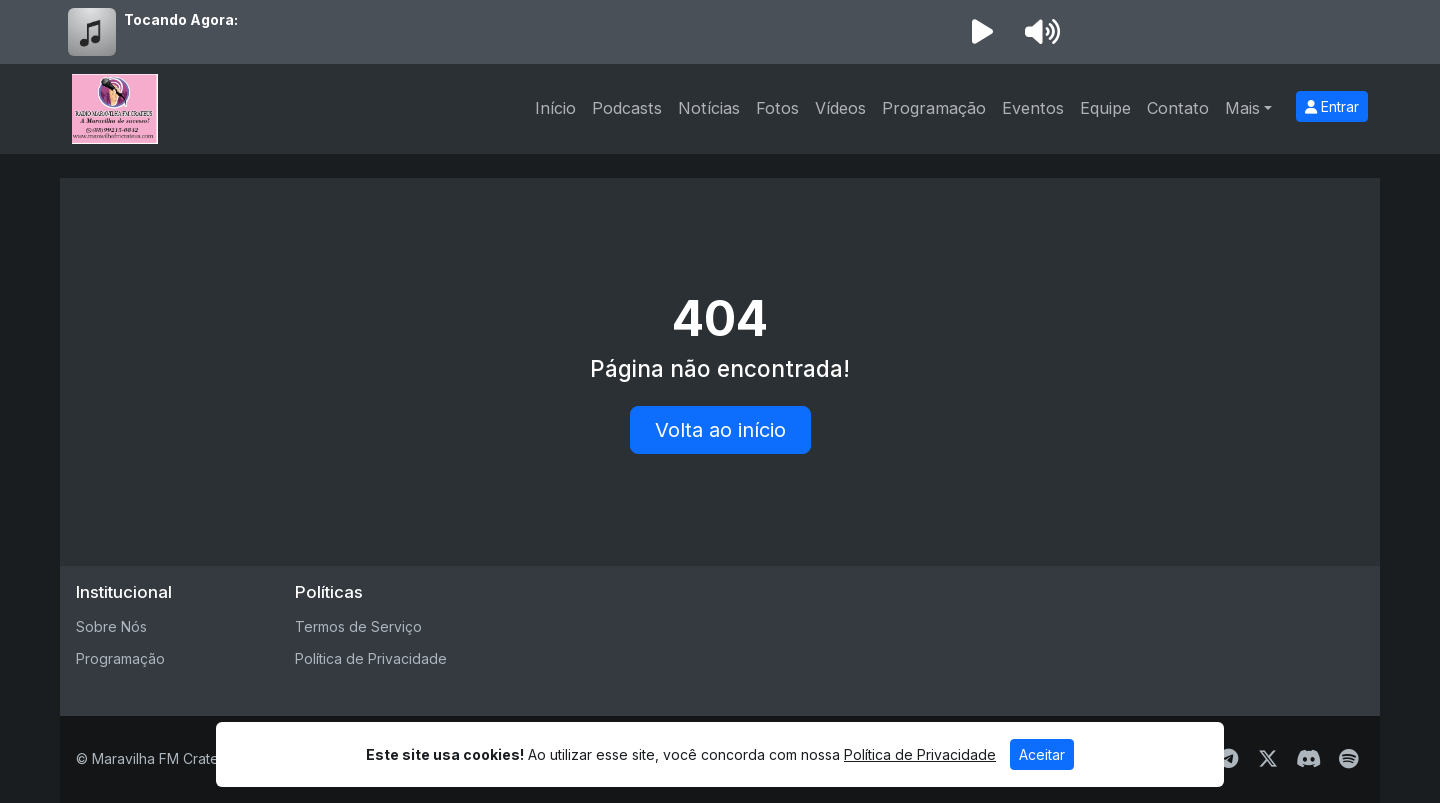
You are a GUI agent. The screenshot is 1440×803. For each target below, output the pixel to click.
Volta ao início (720, 430)
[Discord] (1308, 759)
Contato (1178, 108)
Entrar (1332, 106)
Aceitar (1042, 754)
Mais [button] (1242, 108)
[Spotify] (1348, 759)
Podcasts (627, 108)
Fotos (777, 108)
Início (555, 108)
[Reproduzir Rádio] (982, 32)
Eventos (1033, 108)
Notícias (709, 108)
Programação (934, 108)
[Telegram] (1228, 759)
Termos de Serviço (358, 626)
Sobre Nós (111, 626)
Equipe (1105, 108)
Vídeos (840, 108)
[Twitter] (1268, 759)
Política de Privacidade (371, 658)
